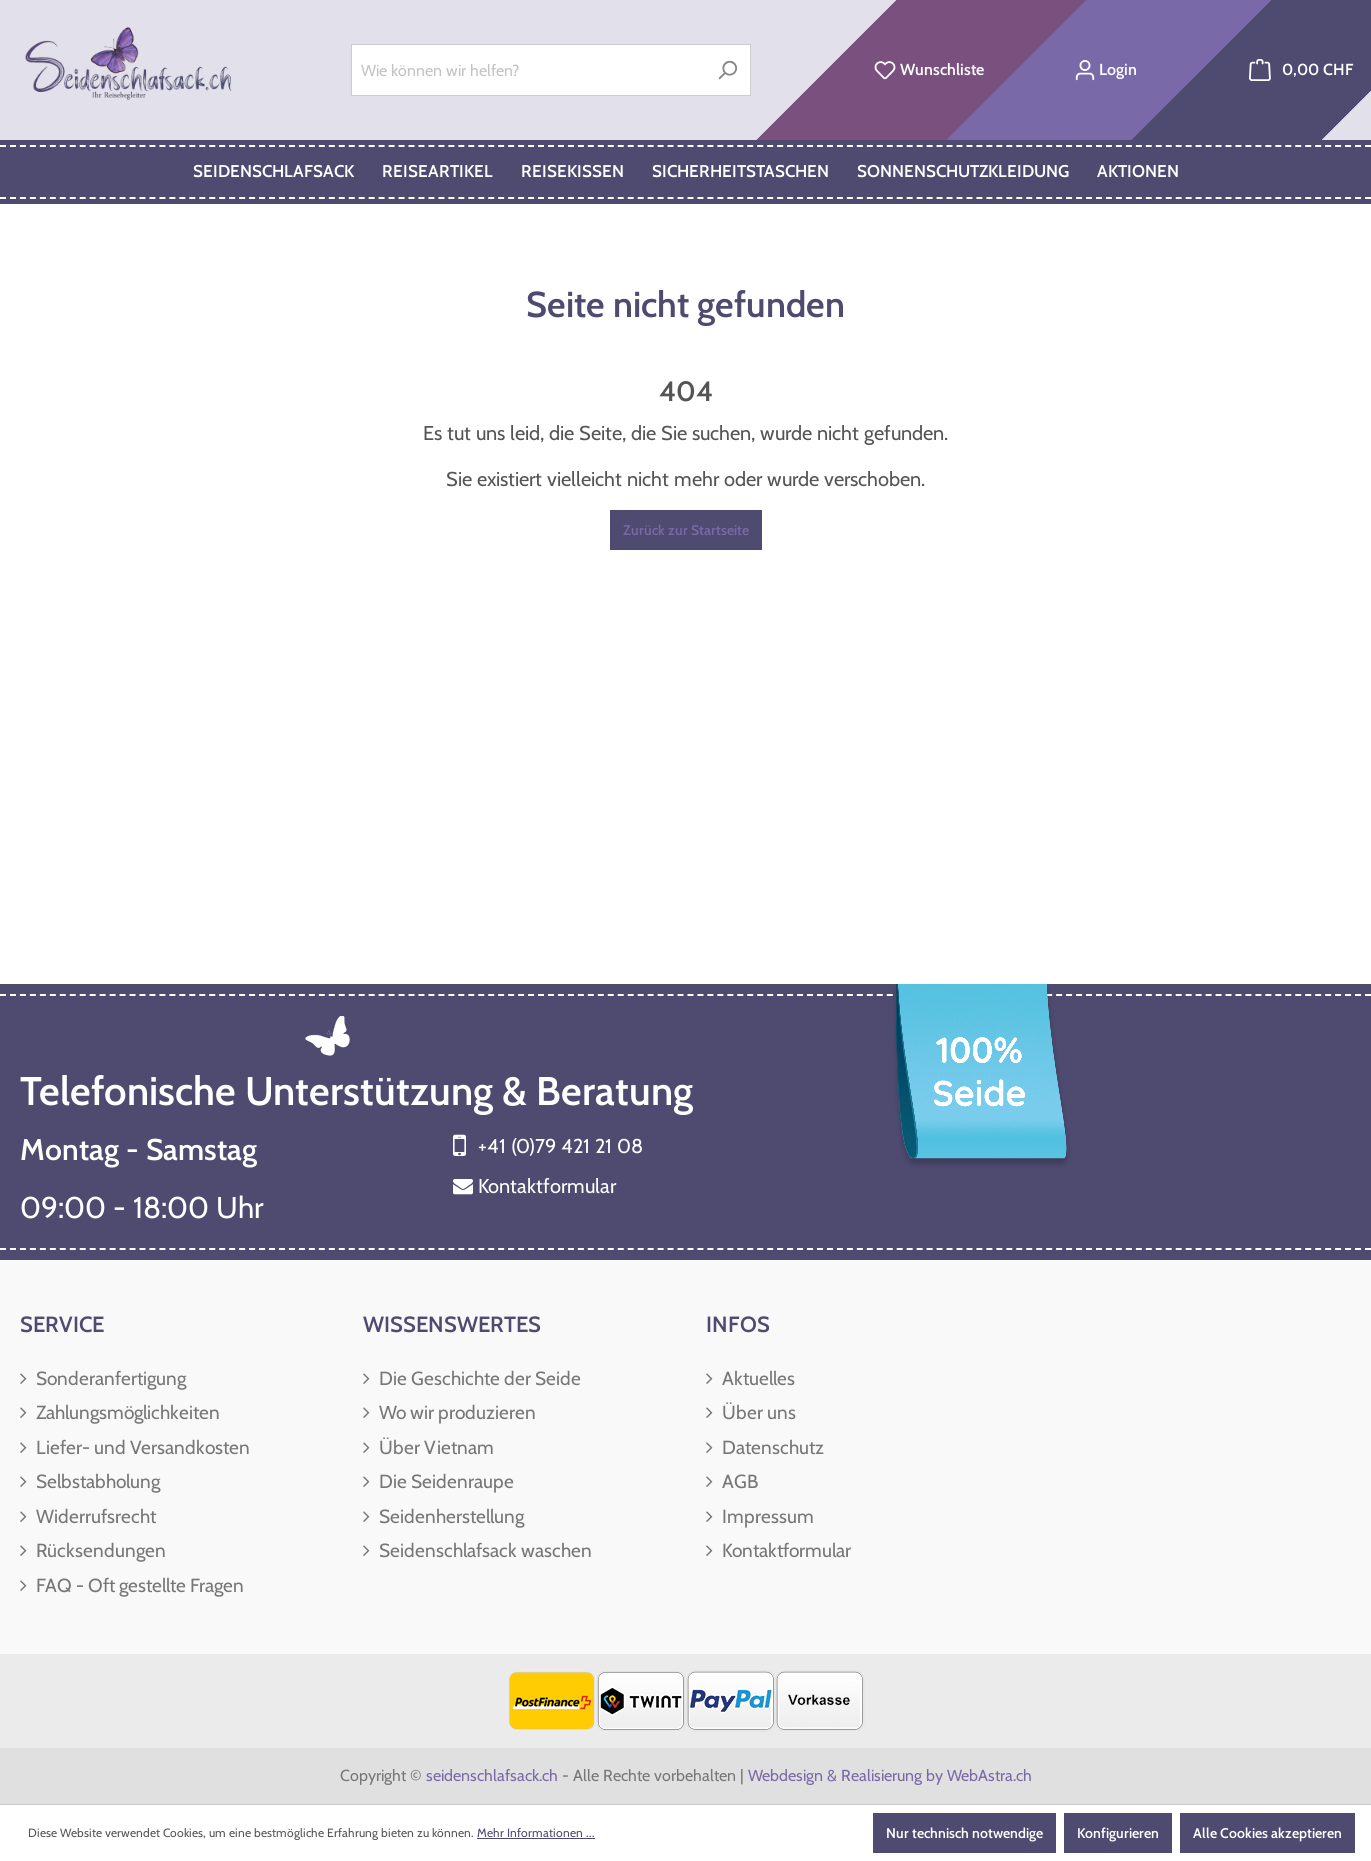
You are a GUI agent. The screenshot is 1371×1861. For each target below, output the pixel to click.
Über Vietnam (434, 1447)
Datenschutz (771, 1447)
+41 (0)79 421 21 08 (560, 1146)
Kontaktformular (547, 1186)
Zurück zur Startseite (686, 530)
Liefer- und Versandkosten (141, 1447)
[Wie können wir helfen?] (528, 70)
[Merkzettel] (929, 70)
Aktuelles (756, 1378)
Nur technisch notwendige (964, 1833)
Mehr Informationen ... (536, 1832)
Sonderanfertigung (109, 1378)
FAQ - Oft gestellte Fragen (138, 1585)
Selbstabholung (96, 1481)
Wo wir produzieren (455, 1412)
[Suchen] (727, 70)
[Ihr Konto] (1105, 70)
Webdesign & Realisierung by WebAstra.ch (890, 1775)
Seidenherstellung (449, 1516)
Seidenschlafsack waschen (483, 1550)
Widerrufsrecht (94, 1516)
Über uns (757, 1412)
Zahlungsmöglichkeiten (126, 1412)
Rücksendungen (99, 1550)
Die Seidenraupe (444, 1481)
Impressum (766, 1516)
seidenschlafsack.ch (492, 1775)
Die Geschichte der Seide (478, 1378)
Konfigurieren (1118, 1833)
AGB (738, 1481)
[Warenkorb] (1301, 70)
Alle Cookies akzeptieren (1267, 1833)
